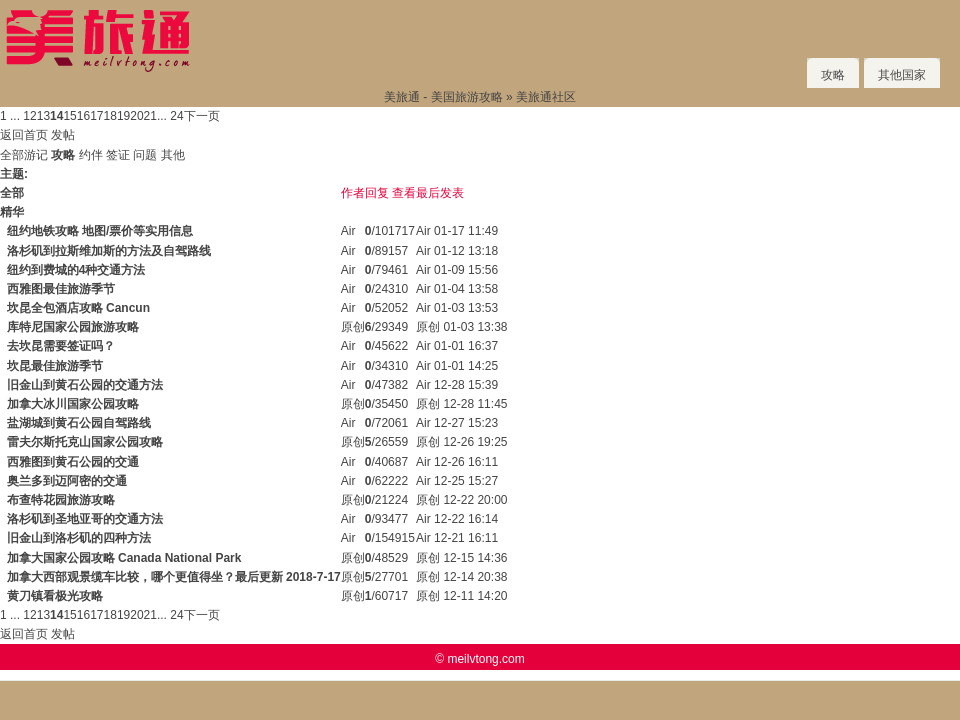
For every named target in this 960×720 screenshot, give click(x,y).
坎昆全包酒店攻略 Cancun (78, 308)
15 (69, 116)
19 (123, 116)
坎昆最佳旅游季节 (55, 366)
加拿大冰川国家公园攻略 (73, 404)
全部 (12, 155)
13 (43, 116)
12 (29, 116)
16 (83, 116)
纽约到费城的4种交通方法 (76, 270)
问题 (145, 155)
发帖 (63, 135)
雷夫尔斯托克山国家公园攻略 (85, 442)
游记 (36, 155)
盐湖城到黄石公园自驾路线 (79, 423)
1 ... (10, 116)
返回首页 (24, 135)
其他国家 (902, 75)
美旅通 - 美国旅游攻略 (443, 97)
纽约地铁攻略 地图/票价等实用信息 (100, 231)
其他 (173, 155)
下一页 (202, 116)
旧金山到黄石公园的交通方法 (85, 385)
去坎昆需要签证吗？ (61, 346)
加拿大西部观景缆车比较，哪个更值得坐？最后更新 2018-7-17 (174, 577)
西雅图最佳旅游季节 (61, 289)
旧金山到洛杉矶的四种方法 (79, 538)
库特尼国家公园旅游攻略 (73, 327)
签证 (118, 155)
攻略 (833, 75)
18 (110, 116)
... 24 (170, 116)
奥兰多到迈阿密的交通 (67, 481)
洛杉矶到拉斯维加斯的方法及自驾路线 (109, 251)
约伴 (91, 155)
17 (96, 116)
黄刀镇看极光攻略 (55, 596)
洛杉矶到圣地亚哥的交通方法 (85, 519)
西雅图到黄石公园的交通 (73, 462)
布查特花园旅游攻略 (61, 500)
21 (150, 116)
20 (136, 116)
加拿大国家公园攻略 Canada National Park (124, 558)
